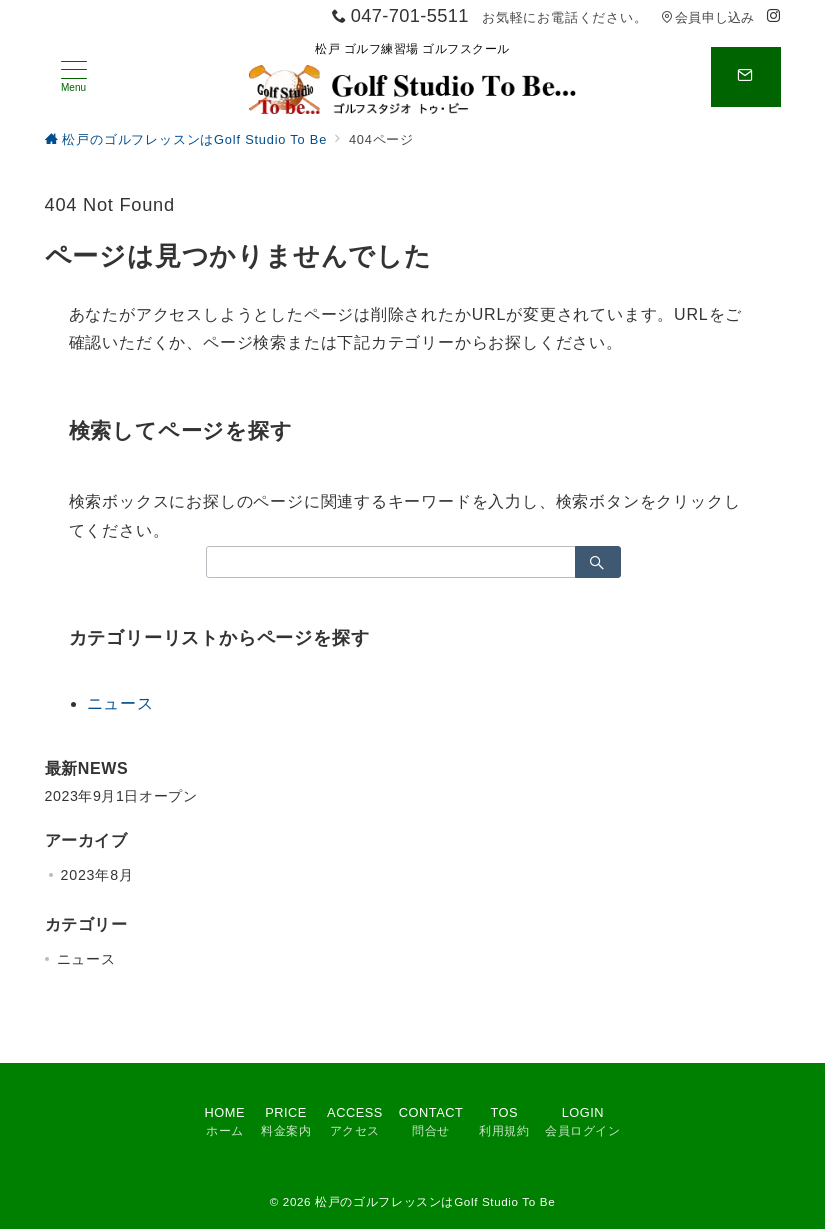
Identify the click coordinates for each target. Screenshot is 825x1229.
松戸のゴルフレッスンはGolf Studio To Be (435, 1201)
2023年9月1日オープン (121, 796)
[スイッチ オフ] (746, 77)
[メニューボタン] (74, 77)
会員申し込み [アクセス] (708, 17)
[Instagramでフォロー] (774, 16)
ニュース (120, 703)
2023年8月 (97, 875)
